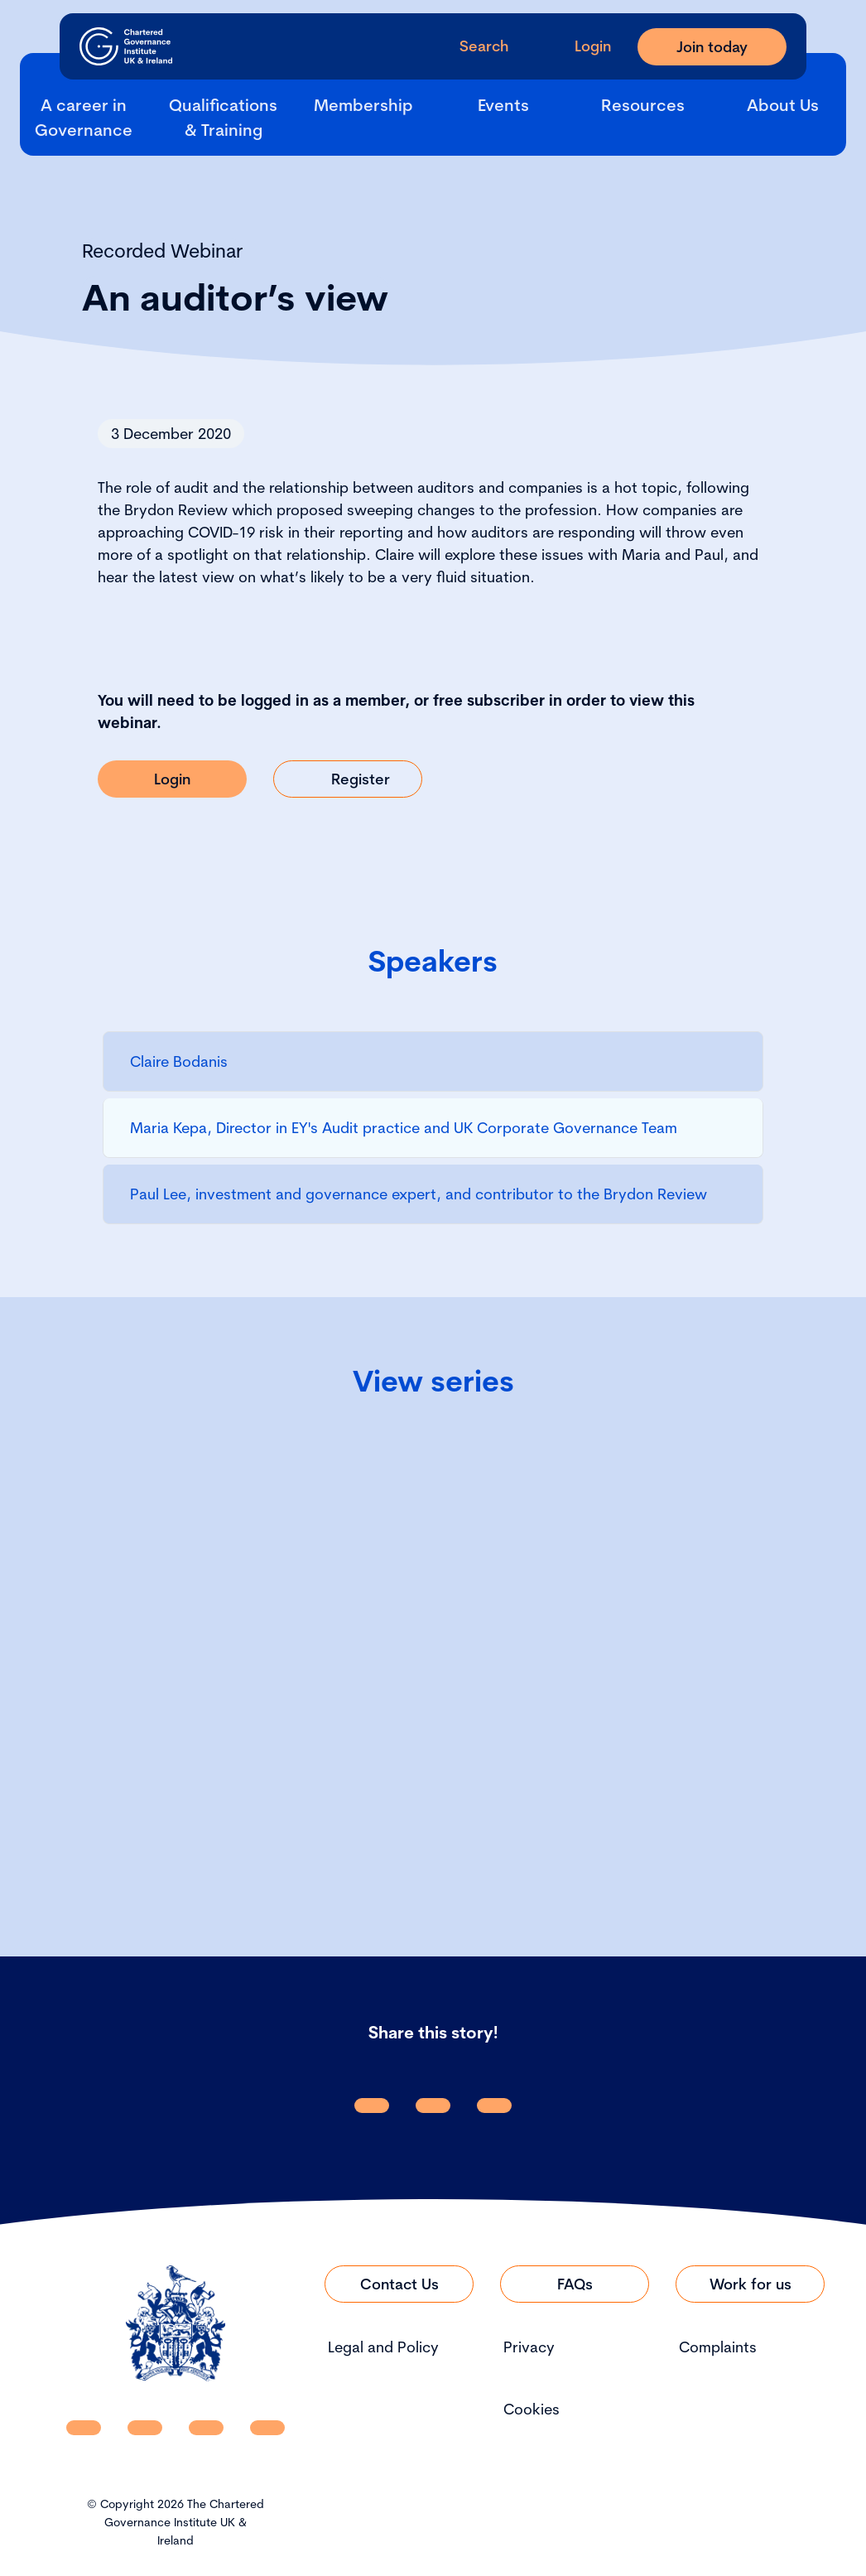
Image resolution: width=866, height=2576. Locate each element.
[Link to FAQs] (574, 2284)
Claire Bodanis (179, 1061)
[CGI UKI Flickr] (267, 2427)
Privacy (529, 2347)
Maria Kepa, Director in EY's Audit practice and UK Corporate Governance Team (403, 1127)
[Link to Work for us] (750, 2284)
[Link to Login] (172, 779)
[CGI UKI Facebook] (144, 2427)
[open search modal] (471, 46)
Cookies (531, 2409)
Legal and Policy (383, 2347)
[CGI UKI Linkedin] (83, 2427)
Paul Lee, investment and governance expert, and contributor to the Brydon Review (418, 1194)
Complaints (718, 2347)
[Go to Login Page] (579, 46)
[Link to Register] (347, 779)
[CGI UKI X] (206, 2427)
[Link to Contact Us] (399, 2284)
